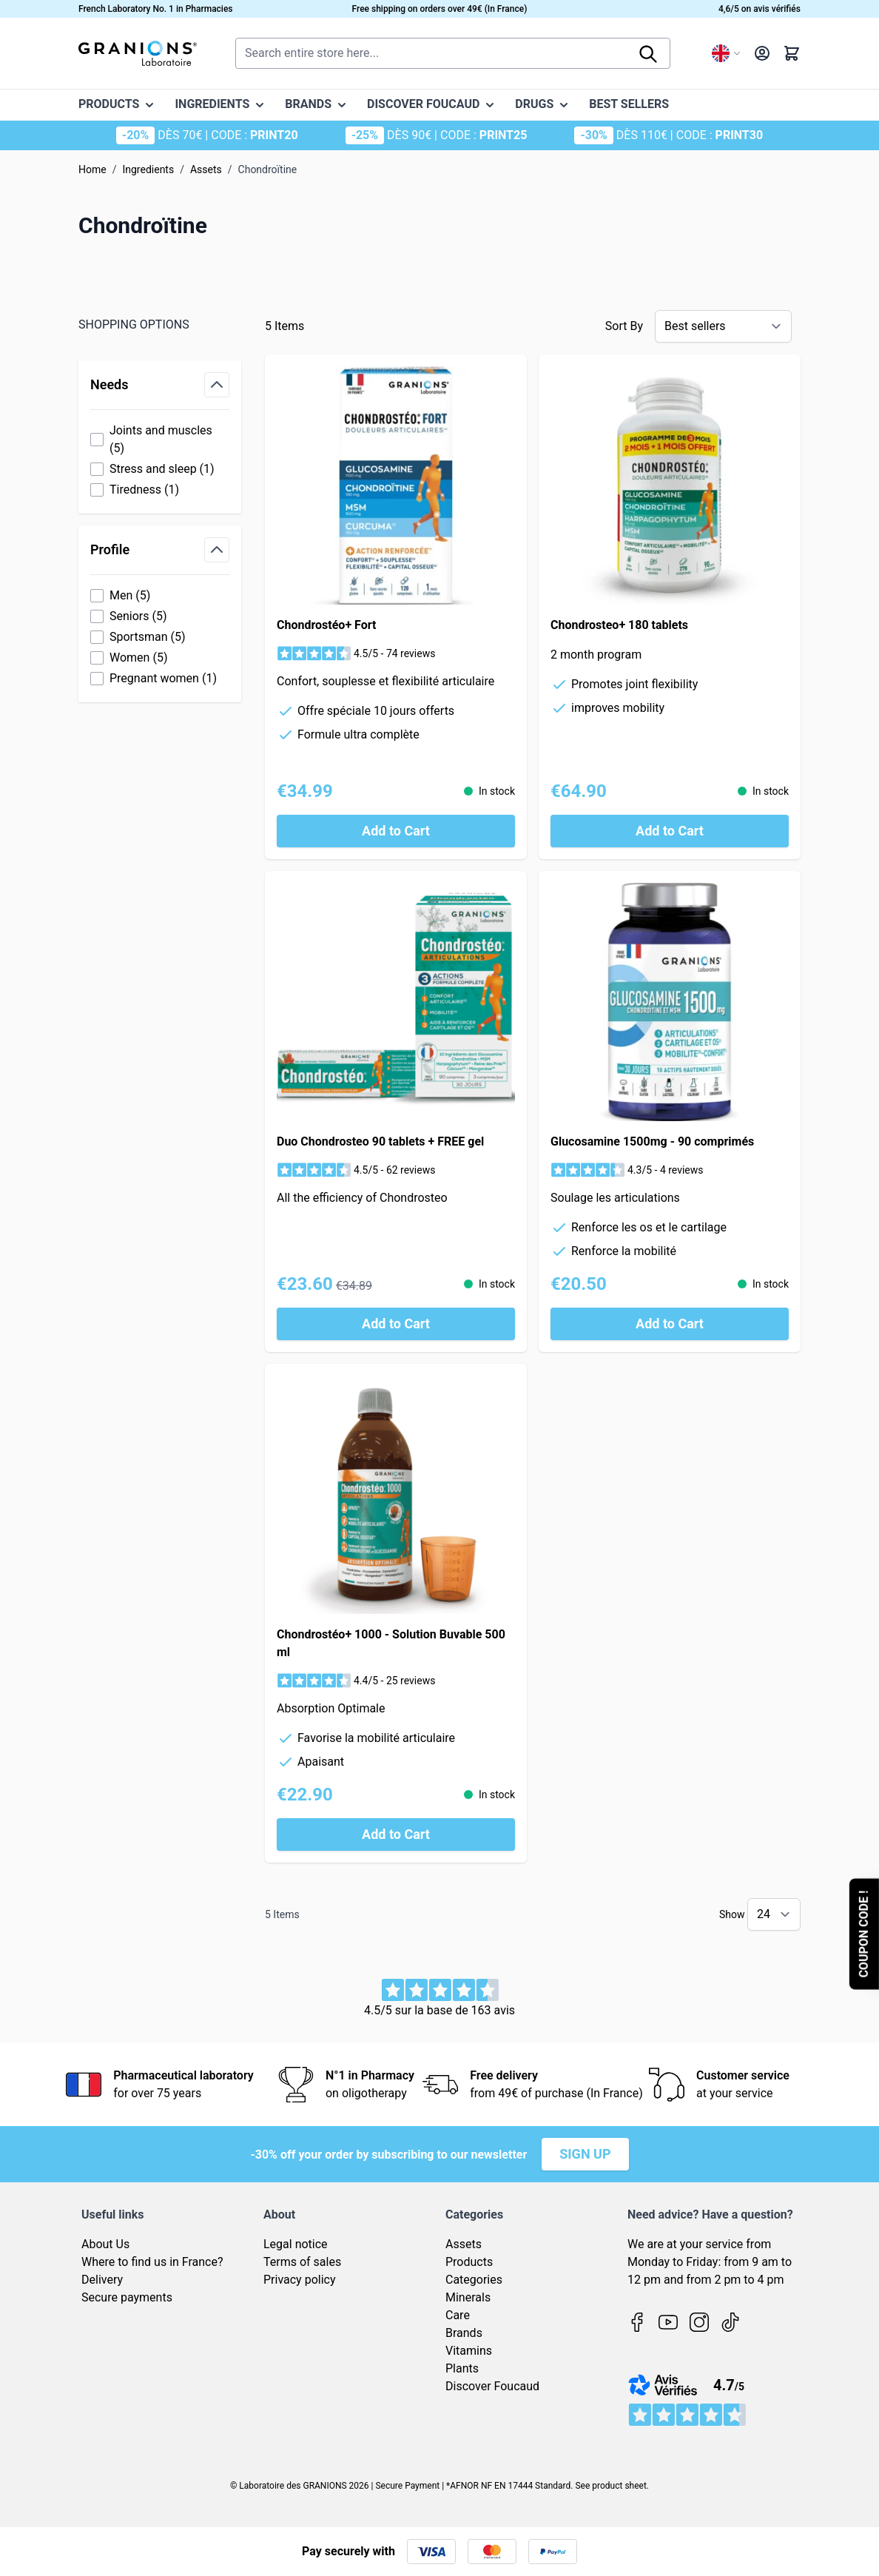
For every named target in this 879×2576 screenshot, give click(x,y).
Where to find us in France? (152, 2262)
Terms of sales (302, 2262)
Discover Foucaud (492, 2386)
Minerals (468, 2297)
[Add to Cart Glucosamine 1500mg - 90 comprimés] (669, 1324)
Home (92, 169)
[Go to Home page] (137, 53)
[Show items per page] (774, 1914)
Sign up (584, 2154)
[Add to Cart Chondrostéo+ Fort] (396, 831)
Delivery (102, 2280)
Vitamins (468, 2351)
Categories (473, 2280)
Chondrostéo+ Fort (326, 625)
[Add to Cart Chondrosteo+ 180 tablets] (669, 831)
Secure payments (126, 2297)
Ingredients (148, 169)
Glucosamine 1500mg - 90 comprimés (652, 1141)
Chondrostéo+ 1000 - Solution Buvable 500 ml (391, 1643)
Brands (463, 2333)
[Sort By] (723, 326)
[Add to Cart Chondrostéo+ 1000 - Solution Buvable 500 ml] (396, 1834)
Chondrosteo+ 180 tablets (619, 625)
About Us (105, 2244)
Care (457, 2315)
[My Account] (762, 53)
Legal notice (295, 2244)
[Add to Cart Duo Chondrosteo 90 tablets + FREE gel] (396, 1324)
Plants (462, 2368)
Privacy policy (299, 2280)
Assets (206, 169)
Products (469, 2262)
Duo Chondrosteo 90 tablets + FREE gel (380, 1141)
